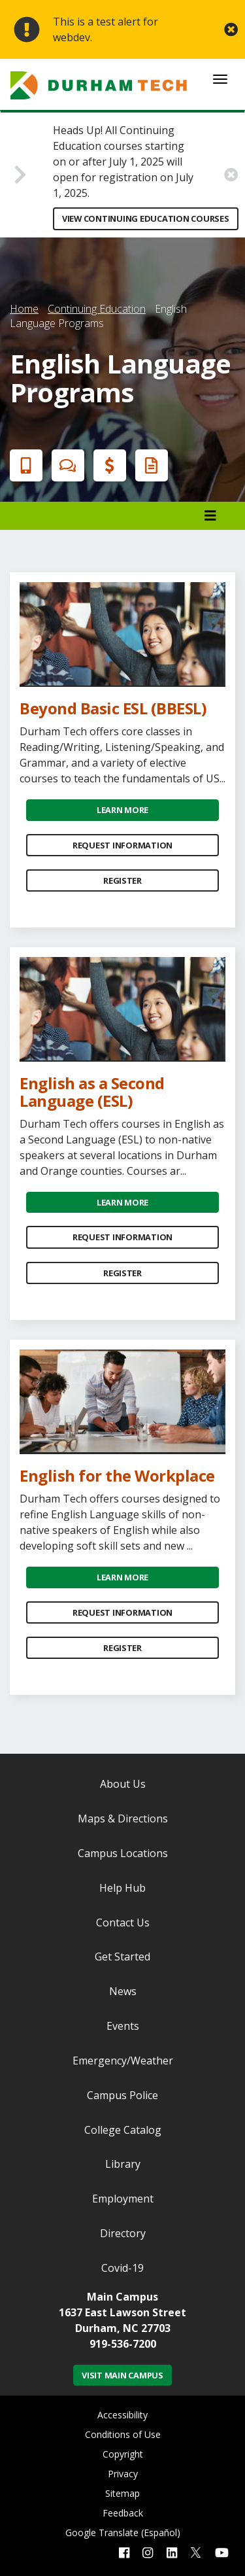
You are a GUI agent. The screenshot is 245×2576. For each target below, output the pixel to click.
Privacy (123, 2473)
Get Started (122, 1956)
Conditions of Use (123, 2434)
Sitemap (122, 2493)
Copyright (123, 2454)
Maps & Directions (123, 1818)
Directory (123, 2233)
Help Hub (122, 1888)
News (123, 1991)
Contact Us (123, 1922)
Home (24, 309)
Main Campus (122, 2296)
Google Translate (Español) (122, 2532)
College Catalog (122, 2130)
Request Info (149, 465)
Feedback (123, 2513)
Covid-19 (122, 2268)
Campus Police (122, 2095)
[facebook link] (124, 2552)
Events (122, 2026)
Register (122, 880)
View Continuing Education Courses (145, 218)
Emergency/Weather (123, 2060)
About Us (123, 1784)
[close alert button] (231, 29)
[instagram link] (147, 2552)
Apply (23, 465)
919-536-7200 (123, 2344)
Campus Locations (123, 1853)
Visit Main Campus (122, 2375)
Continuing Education (97, 309)
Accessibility (122, 2415)
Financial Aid (107, 465)
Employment (123, 2198)
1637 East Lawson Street (122, 2312)
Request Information (122, 845)
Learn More (122, 810)
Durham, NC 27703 (123, 2328)
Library (122, 2164)
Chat (65, 465)
